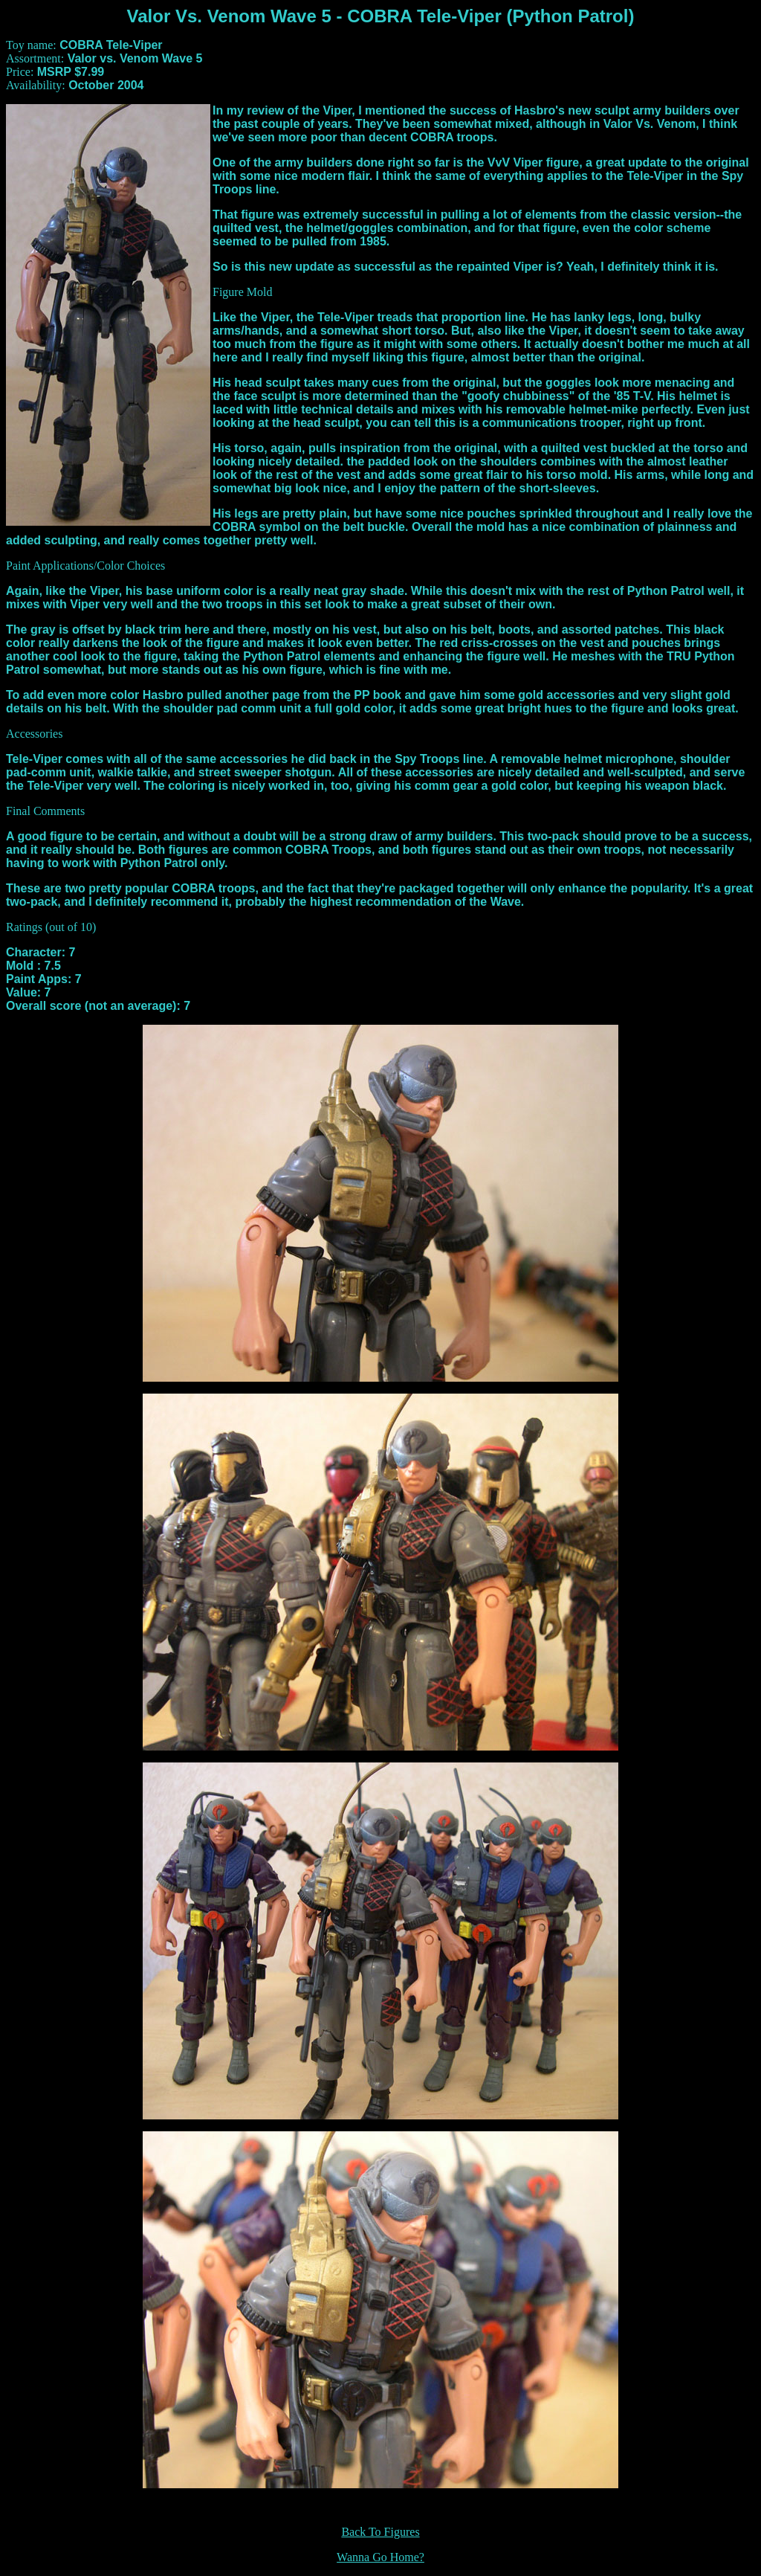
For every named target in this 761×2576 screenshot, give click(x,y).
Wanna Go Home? (380, 2557)
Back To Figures (380, 2531)
